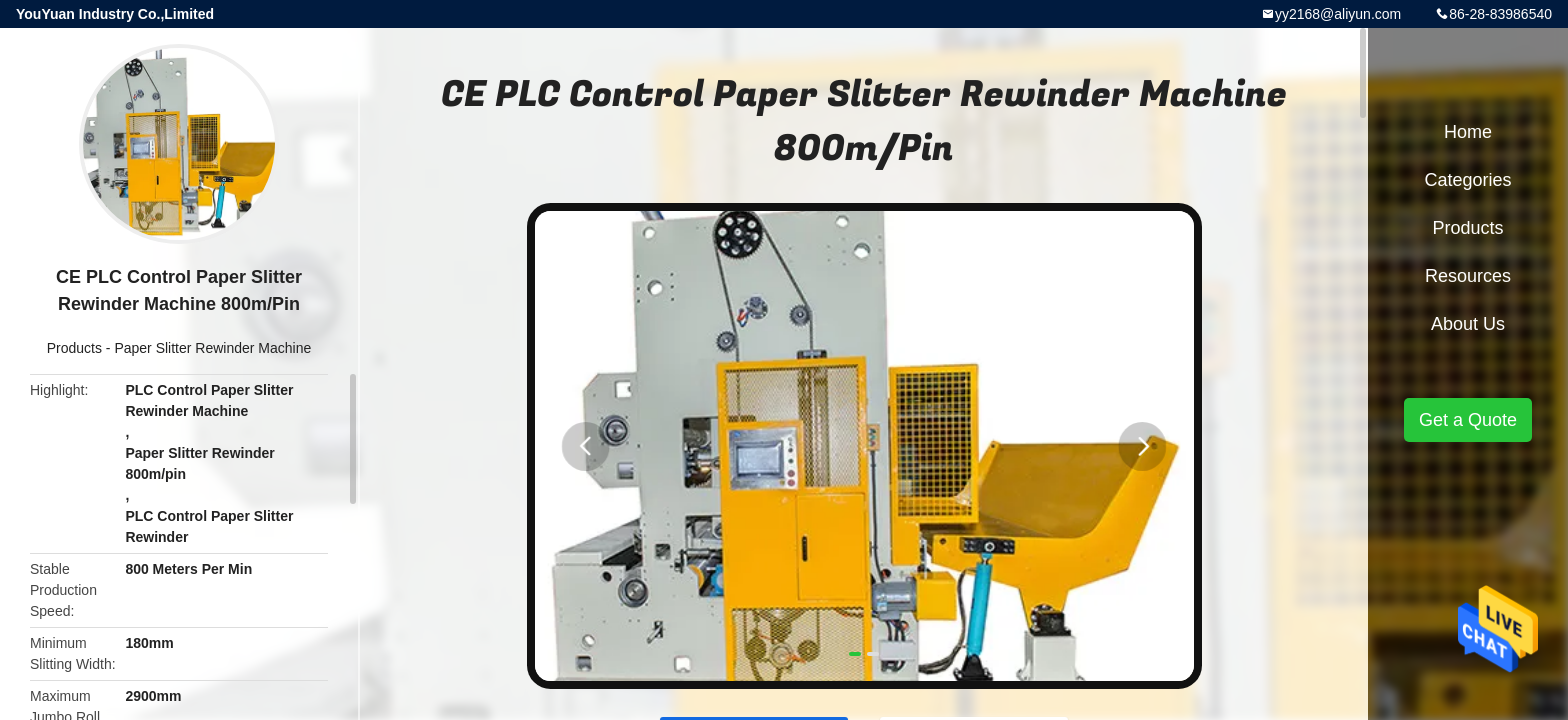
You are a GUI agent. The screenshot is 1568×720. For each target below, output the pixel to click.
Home (1468, 132)
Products (74, 348)
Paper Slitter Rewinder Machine (212, 348)
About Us (1468, 324)
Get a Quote (1468, 420)
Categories (1467, 180)
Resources (1468, 276)
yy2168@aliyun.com (1338, 14)
